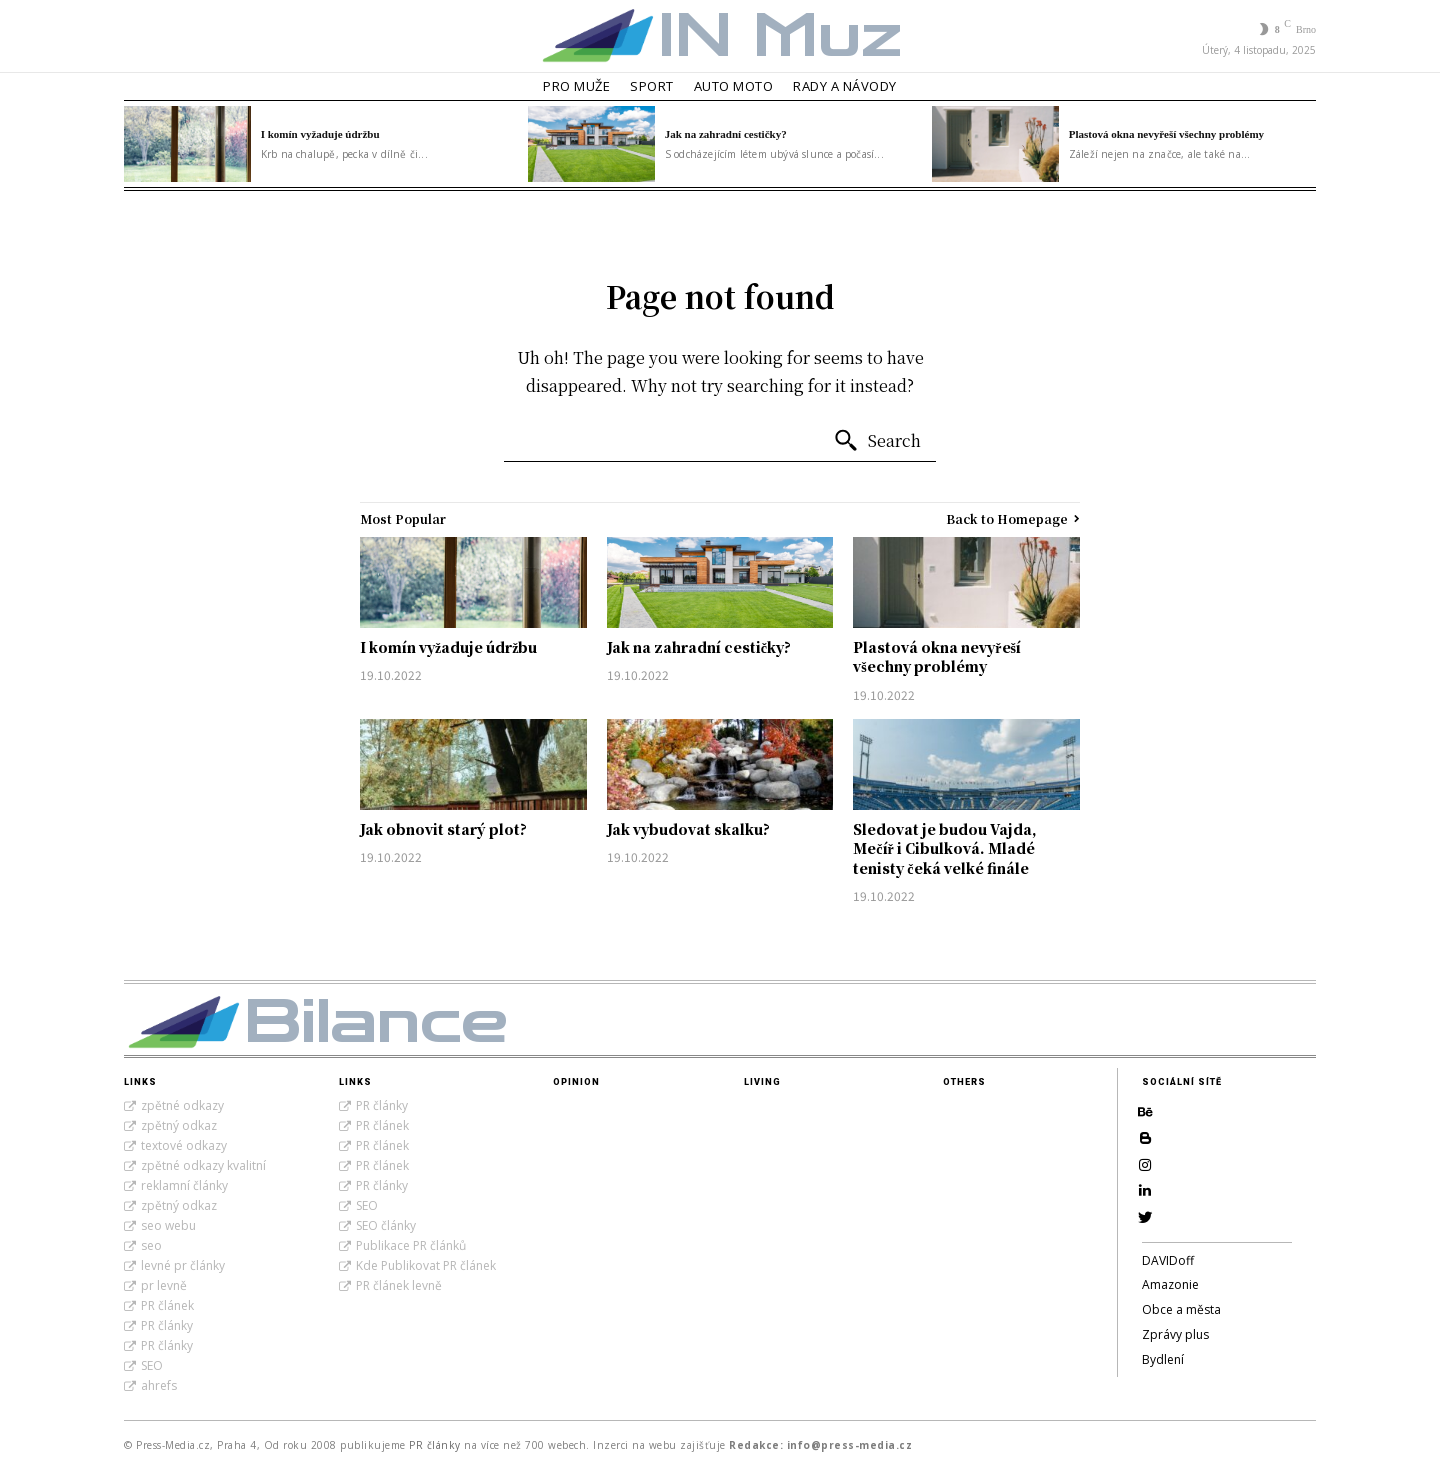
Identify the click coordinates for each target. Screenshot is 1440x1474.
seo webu (168, 1225)
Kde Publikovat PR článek (426, 1265)
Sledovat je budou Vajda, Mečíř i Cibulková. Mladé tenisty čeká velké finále (945, 848)
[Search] (877, 441)
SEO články (386, 1225)
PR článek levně (399, 1285)
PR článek (167, 1305)
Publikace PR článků (411, 1245)
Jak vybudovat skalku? (688, 829)
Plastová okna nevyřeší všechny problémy (1166, 134)
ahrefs (159, 1385)
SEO (152, 1365)
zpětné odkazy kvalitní (203, 1165)
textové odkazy (184, 1145)
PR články (167, 1325)
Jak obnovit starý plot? (443, 829)
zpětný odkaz (179, 1125)
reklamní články (184, 1185)
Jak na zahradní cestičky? (726, 134)
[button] (149, 37)
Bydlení (1163, 1388)
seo (151, 1245)
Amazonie (1170, 1313)
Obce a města (1181, 1338)
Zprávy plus (1175, 1363)
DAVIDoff (1168, 1288)
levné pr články (183, 1265)
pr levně (164, 1285)
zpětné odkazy (182, 1105)
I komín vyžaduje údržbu (320, 134)
